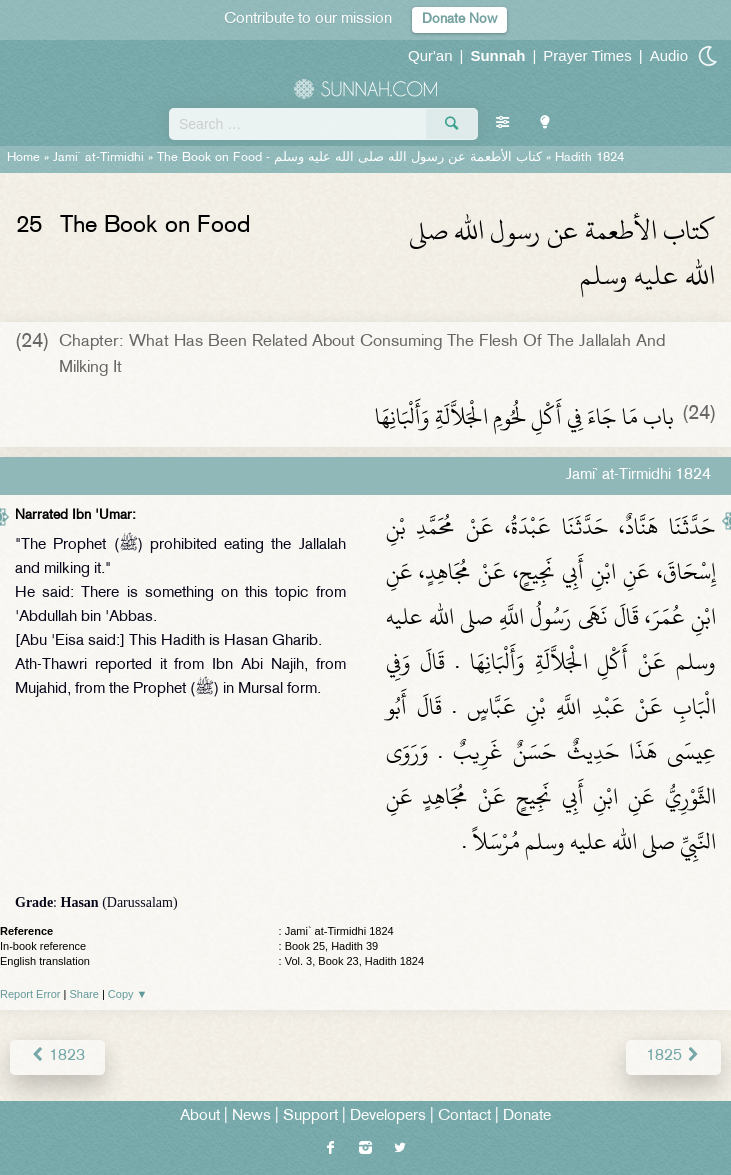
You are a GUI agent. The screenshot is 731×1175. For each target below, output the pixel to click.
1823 (57, 1056)
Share (84, 994)
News (251, 1116)
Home (23, 158)
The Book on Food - (349, 158)
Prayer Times (587, 55)
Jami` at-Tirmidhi (98, 158)
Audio (669, 55)
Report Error (30, 994)
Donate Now (459, 19)
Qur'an (430, 55)
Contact (464, 1116)
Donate (527, 1116)
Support (310, 1116)
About (200, 1116)
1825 (673, 1056)
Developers (388, 1116)
